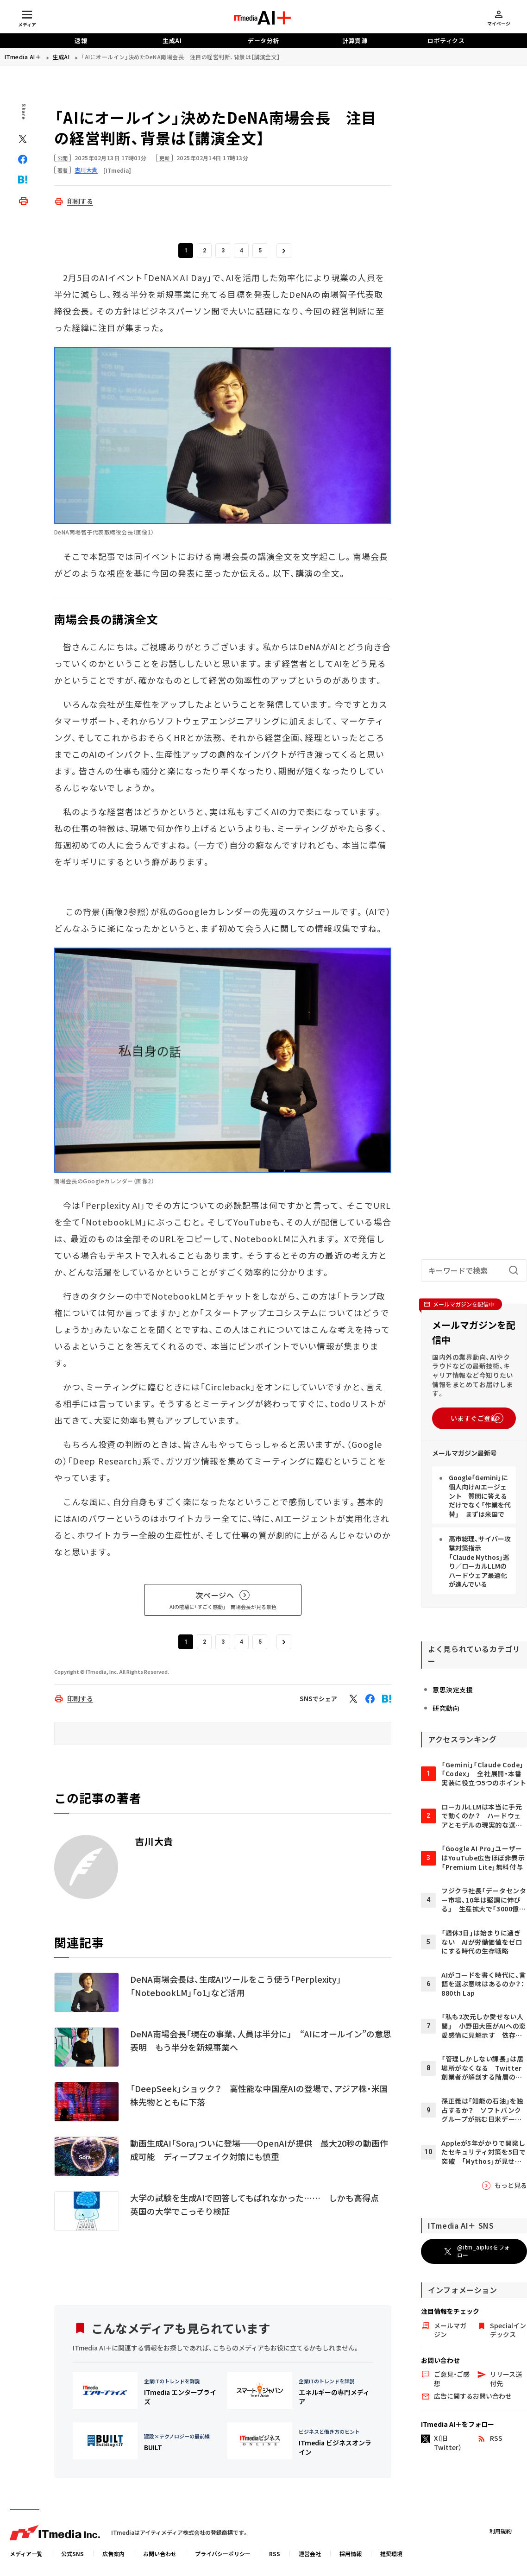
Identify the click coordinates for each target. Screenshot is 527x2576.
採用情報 (350, 2553)
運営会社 (310, 2553)
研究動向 (427, 1735)
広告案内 (113, 2553)
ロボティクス (445, 40)
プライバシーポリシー (223, 2553)
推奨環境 (391, 2553)
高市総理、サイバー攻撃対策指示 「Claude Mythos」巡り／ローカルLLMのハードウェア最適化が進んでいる (470, 1604)
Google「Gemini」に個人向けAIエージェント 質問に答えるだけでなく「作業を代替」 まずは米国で (469, 1548)
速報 (81, 40)
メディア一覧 (26, 2553)
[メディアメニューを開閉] (27, 18)
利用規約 (500, 2531)
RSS (274, 2553)
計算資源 (354, 40)
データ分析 (263, 40)
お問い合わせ (159, 2553)
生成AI (172, 40)
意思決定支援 (434, 1716)
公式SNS (72, 2553)
